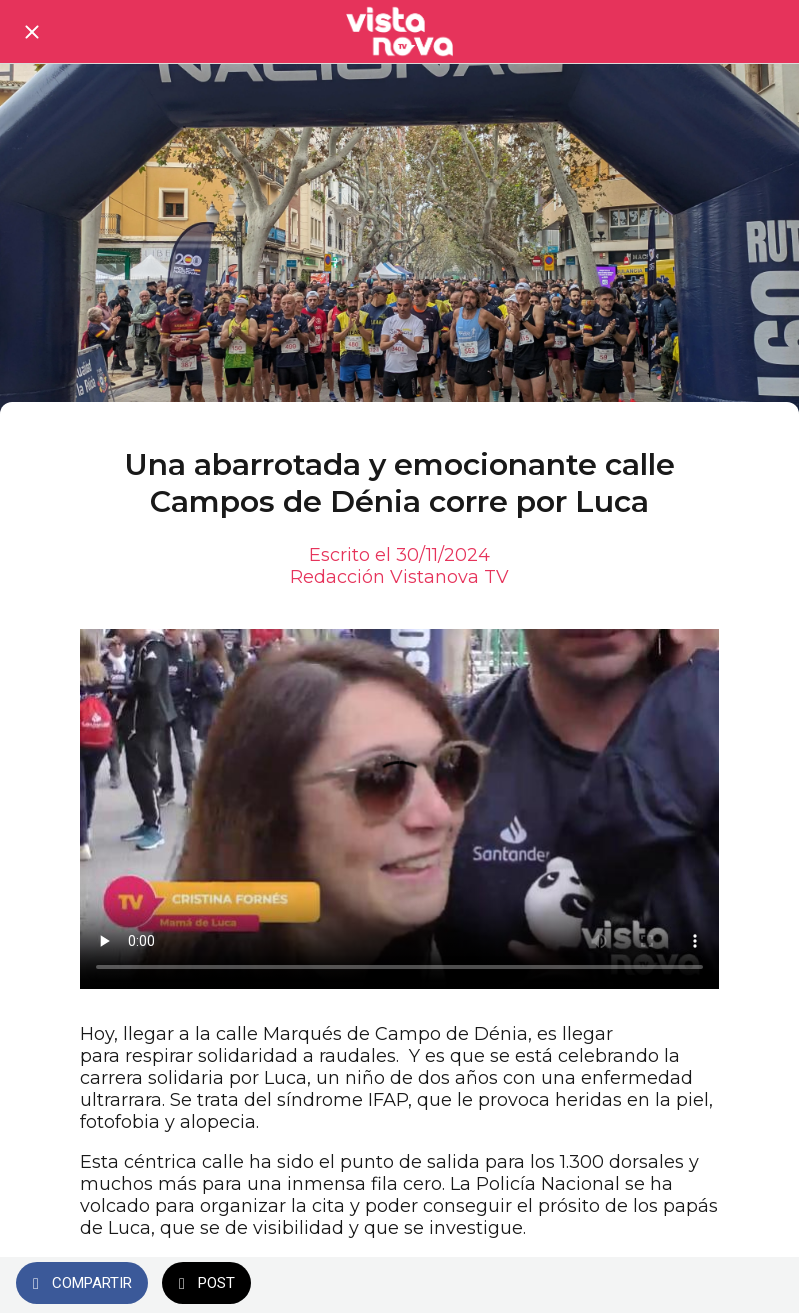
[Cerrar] (32, 32)
